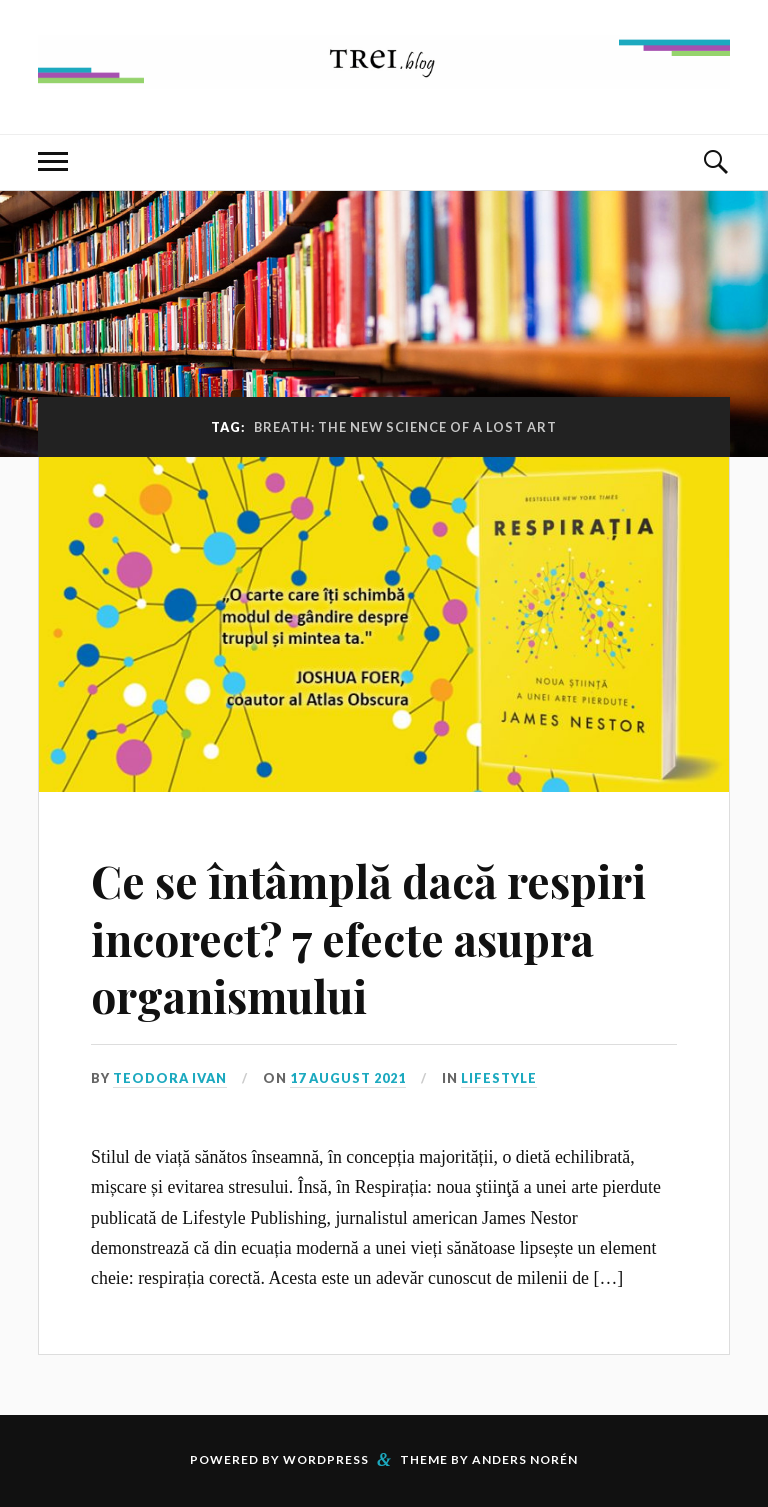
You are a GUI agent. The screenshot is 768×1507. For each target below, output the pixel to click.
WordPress (326, 1459)
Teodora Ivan (170, 1078)
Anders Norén (525, 1459)
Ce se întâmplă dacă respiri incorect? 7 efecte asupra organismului (368, 938)
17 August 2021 (348, 1078)
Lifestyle (499, 1078)
